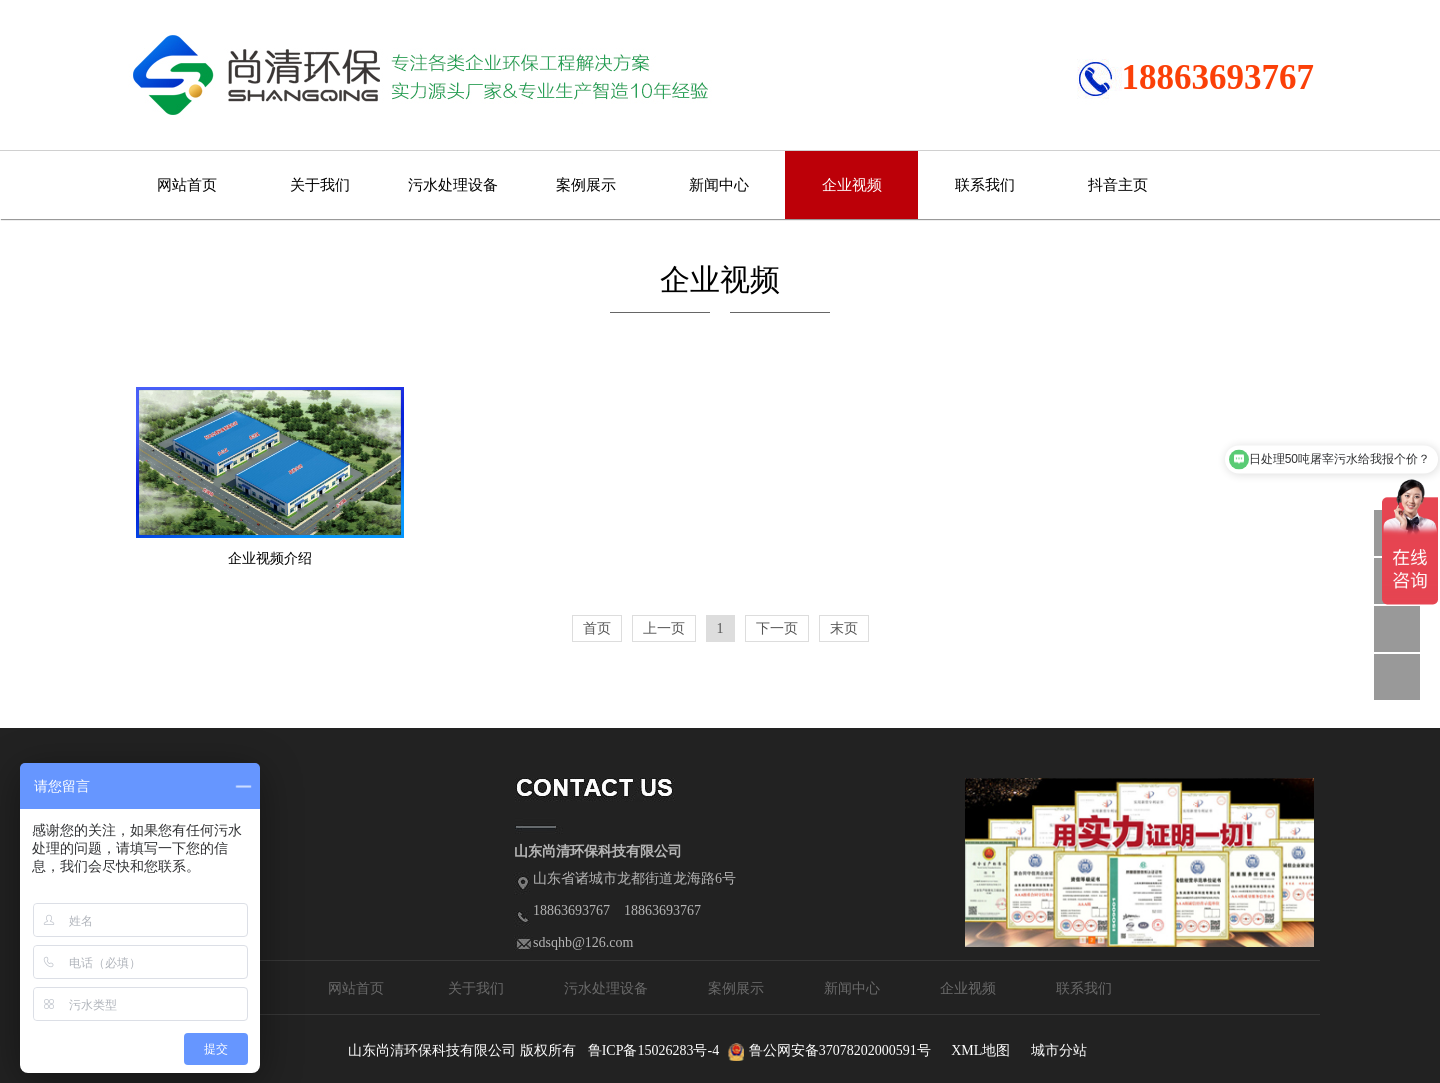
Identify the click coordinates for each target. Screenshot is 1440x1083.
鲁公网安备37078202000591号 (840, 1050)
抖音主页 (1118, 185)
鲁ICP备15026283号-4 (653, 1050)
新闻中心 (719, 185)
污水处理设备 (453, 185)
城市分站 (1059, 1050)
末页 (844, 628)
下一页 (777, 628)
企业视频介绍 (270, 558)
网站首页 (187, 185)
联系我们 (985, 185)
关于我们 (320, 185)
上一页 (664, 628)
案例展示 (586, 185)
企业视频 (852, 185)
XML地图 (980, 1050)
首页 (597, 628)
